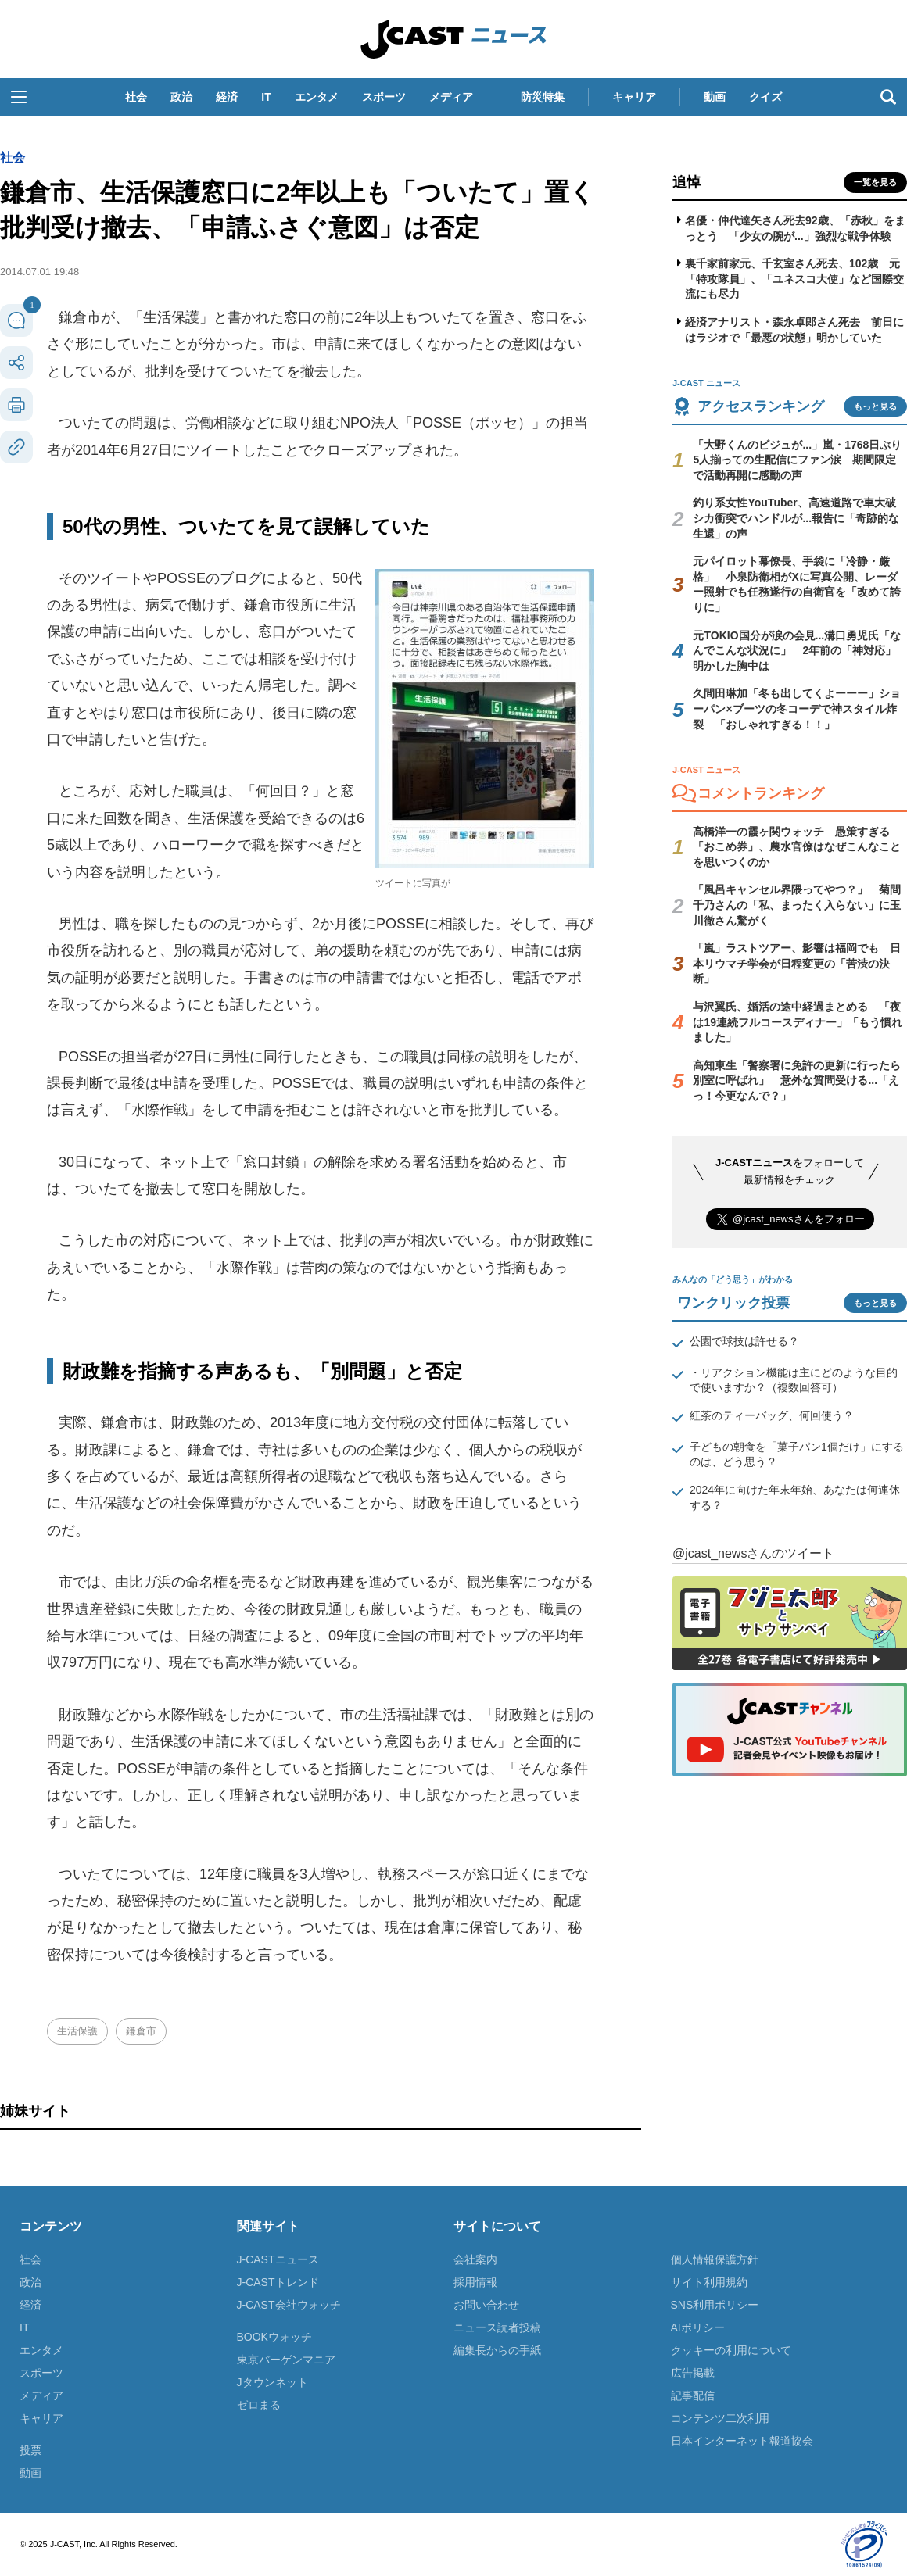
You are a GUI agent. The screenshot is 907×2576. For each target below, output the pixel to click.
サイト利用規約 (709, 2282)
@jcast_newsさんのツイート (753, 1553)
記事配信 (693, 2395)
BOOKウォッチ (274, 2337)
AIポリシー (698, 2327)
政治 (181, 97)
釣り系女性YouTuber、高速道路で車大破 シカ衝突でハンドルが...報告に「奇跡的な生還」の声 (799, 517)
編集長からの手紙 (497, 2350)
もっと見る (875, 406)
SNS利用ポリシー (715, 2305)
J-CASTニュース (278, 2259)
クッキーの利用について (731, 2350)
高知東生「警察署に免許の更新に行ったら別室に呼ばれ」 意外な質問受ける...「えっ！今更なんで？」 (797, 1080)
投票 (30, 2450)
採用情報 (475, 2282)
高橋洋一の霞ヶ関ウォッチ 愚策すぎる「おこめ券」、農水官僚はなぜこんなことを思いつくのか (797, 846)
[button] (19, 97)
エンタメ (317, 97)
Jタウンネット (272, 2382)
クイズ (765, 97)
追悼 (686, 182)
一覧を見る (875, 182)
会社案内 (475, 2259)
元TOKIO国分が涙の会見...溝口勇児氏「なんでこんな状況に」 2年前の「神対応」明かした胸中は (797, 650)
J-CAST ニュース (453, 39)
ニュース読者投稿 (497, 2327)
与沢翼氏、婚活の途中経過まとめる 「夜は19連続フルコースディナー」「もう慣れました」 (797, 1021)
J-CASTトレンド (278, 2282)
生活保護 (77, 2031)
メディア (451, 97)
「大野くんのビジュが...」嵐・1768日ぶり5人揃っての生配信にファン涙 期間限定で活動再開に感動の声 (797, 459)
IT (266, 97)
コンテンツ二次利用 (720, 2418)
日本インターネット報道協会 (742, 2441)
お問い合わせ (486, 2305)
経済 (227, 97)
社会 (136, 97)
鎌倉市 (141, 2031)
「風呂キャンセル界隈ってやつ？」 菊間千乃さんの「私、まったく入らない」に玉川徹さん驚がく (797, 904)
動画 (715, 97)
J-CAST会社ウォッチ (289, 2305)
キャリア (634, 97)
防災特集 (543, 97)
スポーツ (384, 97)
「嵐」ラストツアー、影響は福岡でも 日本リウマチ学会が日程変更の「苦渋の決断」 (797, 963)
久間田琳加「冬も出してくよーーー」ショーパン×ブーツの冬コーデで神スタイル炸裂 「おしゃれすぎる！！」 (797, 708)
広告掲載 (693, 2373)
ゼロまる (259, 2405)
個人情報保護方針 (714, 2259)
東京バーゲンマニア (286, 2359)
